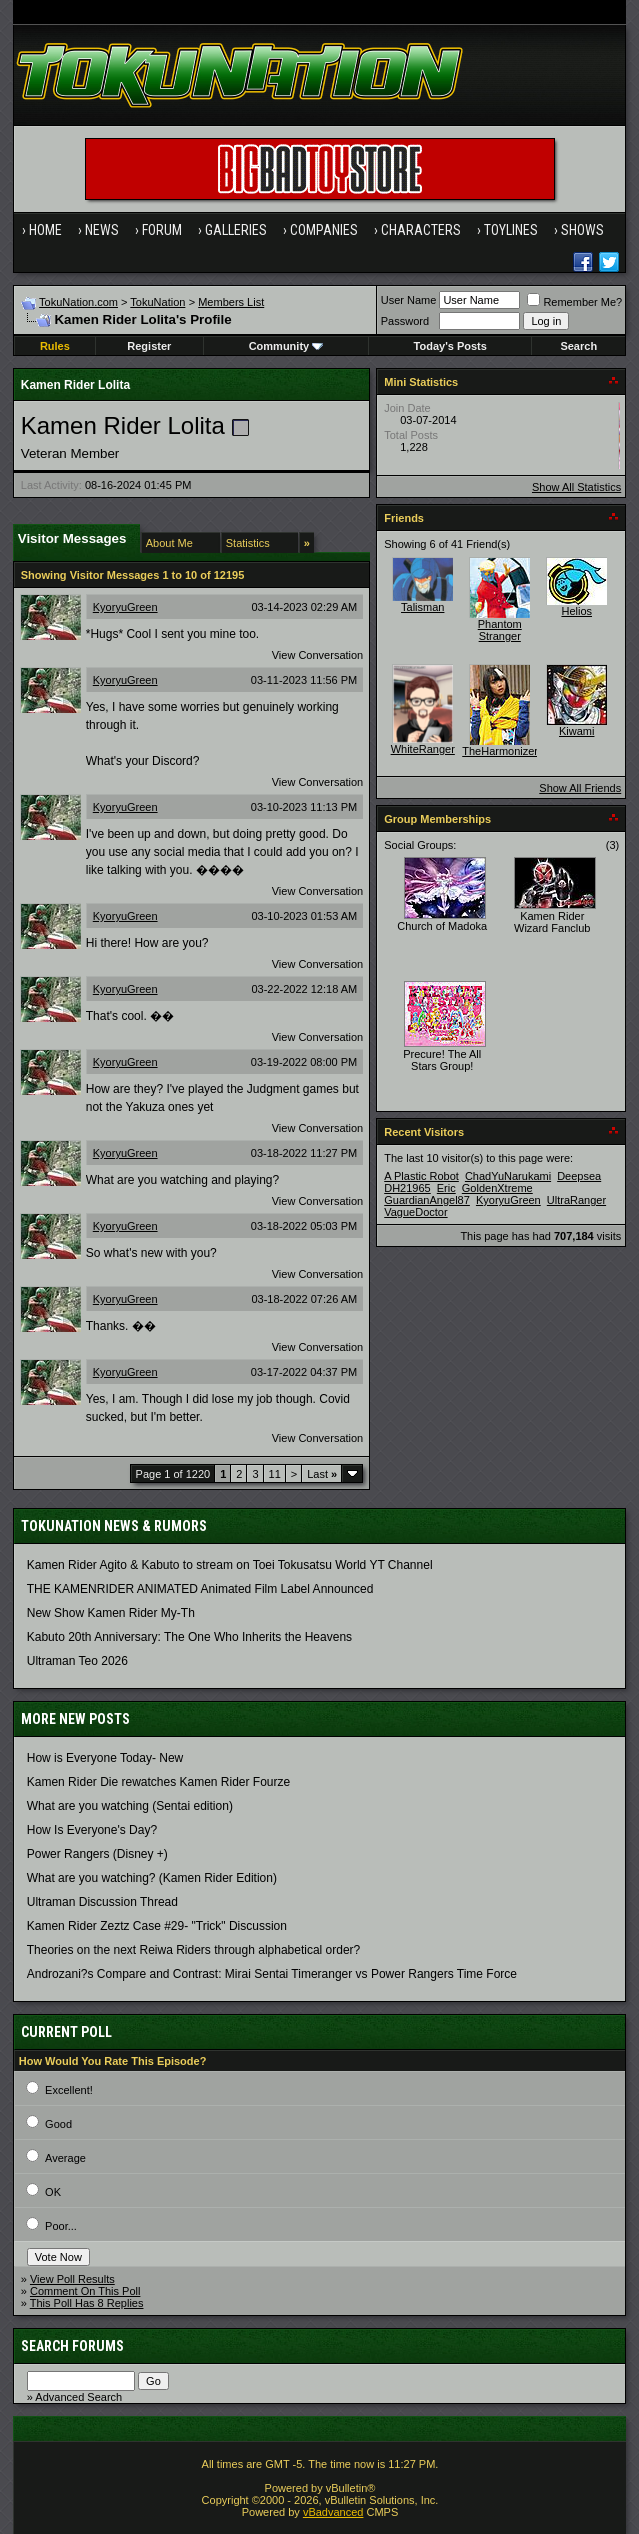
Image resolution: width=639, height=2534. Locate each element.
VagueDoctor (415, 1212)
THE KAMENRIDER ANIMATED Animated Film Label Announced (200, 1589)
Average (65, 2158)
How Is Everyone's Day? (92, 1830)
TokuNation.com (78, 302)
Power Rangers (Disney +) (97, 1854)
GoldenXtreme (497, 1188)
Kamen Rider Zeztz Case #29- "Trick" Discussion (157, 1926)
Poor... (61, 2226)
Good (58, 2124)
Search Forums (72, 2346)
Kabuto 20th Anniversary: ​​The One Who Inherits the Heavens (189, 1637)
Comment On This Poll (85, 2291)
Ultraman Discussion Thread (102, 1902)
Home (45, 230)
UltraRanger (576, 1200)
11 (275, 1474)
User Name (409, 300)
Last (322, 1474)
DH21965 (407, 1188)
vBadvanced (333, 2512)
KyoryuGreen (125, 607)
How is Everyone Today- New (105, 1758)
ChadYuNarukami (508, 1176)
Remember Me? (574, 302)
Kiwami (576, 731)
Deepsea (579, 1176)
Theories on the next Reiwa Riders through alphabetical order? (194, 1950)
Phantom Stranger (500, 630)
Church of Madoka (442, 926)
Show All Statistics (576, 487)
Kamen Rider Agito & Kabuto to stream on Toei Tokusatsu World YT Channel (230, 1565)
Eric (446, 1188)
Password (405, 321)
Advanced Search (78, 2397)
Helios (576, 611)
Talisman (422, 607)
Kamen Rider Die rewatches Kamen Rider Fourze (158, 1782)
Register (149, 346)
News (102, 230)
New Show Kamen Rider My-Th (111, 1613)
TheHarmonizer (500, 751)
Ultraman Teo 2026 (77, 1661)
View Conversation (318, 655)
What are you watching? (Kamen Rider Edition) (152, 1878)
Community (286, 346)
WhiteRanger (423, 749)
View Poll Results (72, 2279)
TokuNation (157, 302)
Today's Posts (450, 346)
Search (578, 346)
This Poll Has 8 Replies (87, 2303)
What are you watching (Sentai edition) (130, 1806)
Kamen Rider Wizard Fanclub (552, 922)
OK (53, 2192)
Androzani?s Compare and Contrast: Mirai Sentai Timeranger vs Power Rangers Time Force (272, 1974)
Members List (231, 302)
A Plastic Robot (421, 1176)
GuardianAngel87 (427, 1200)
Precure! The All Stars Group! (442, 1060)
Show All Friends (580, 788)
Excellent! (69, 2090)
